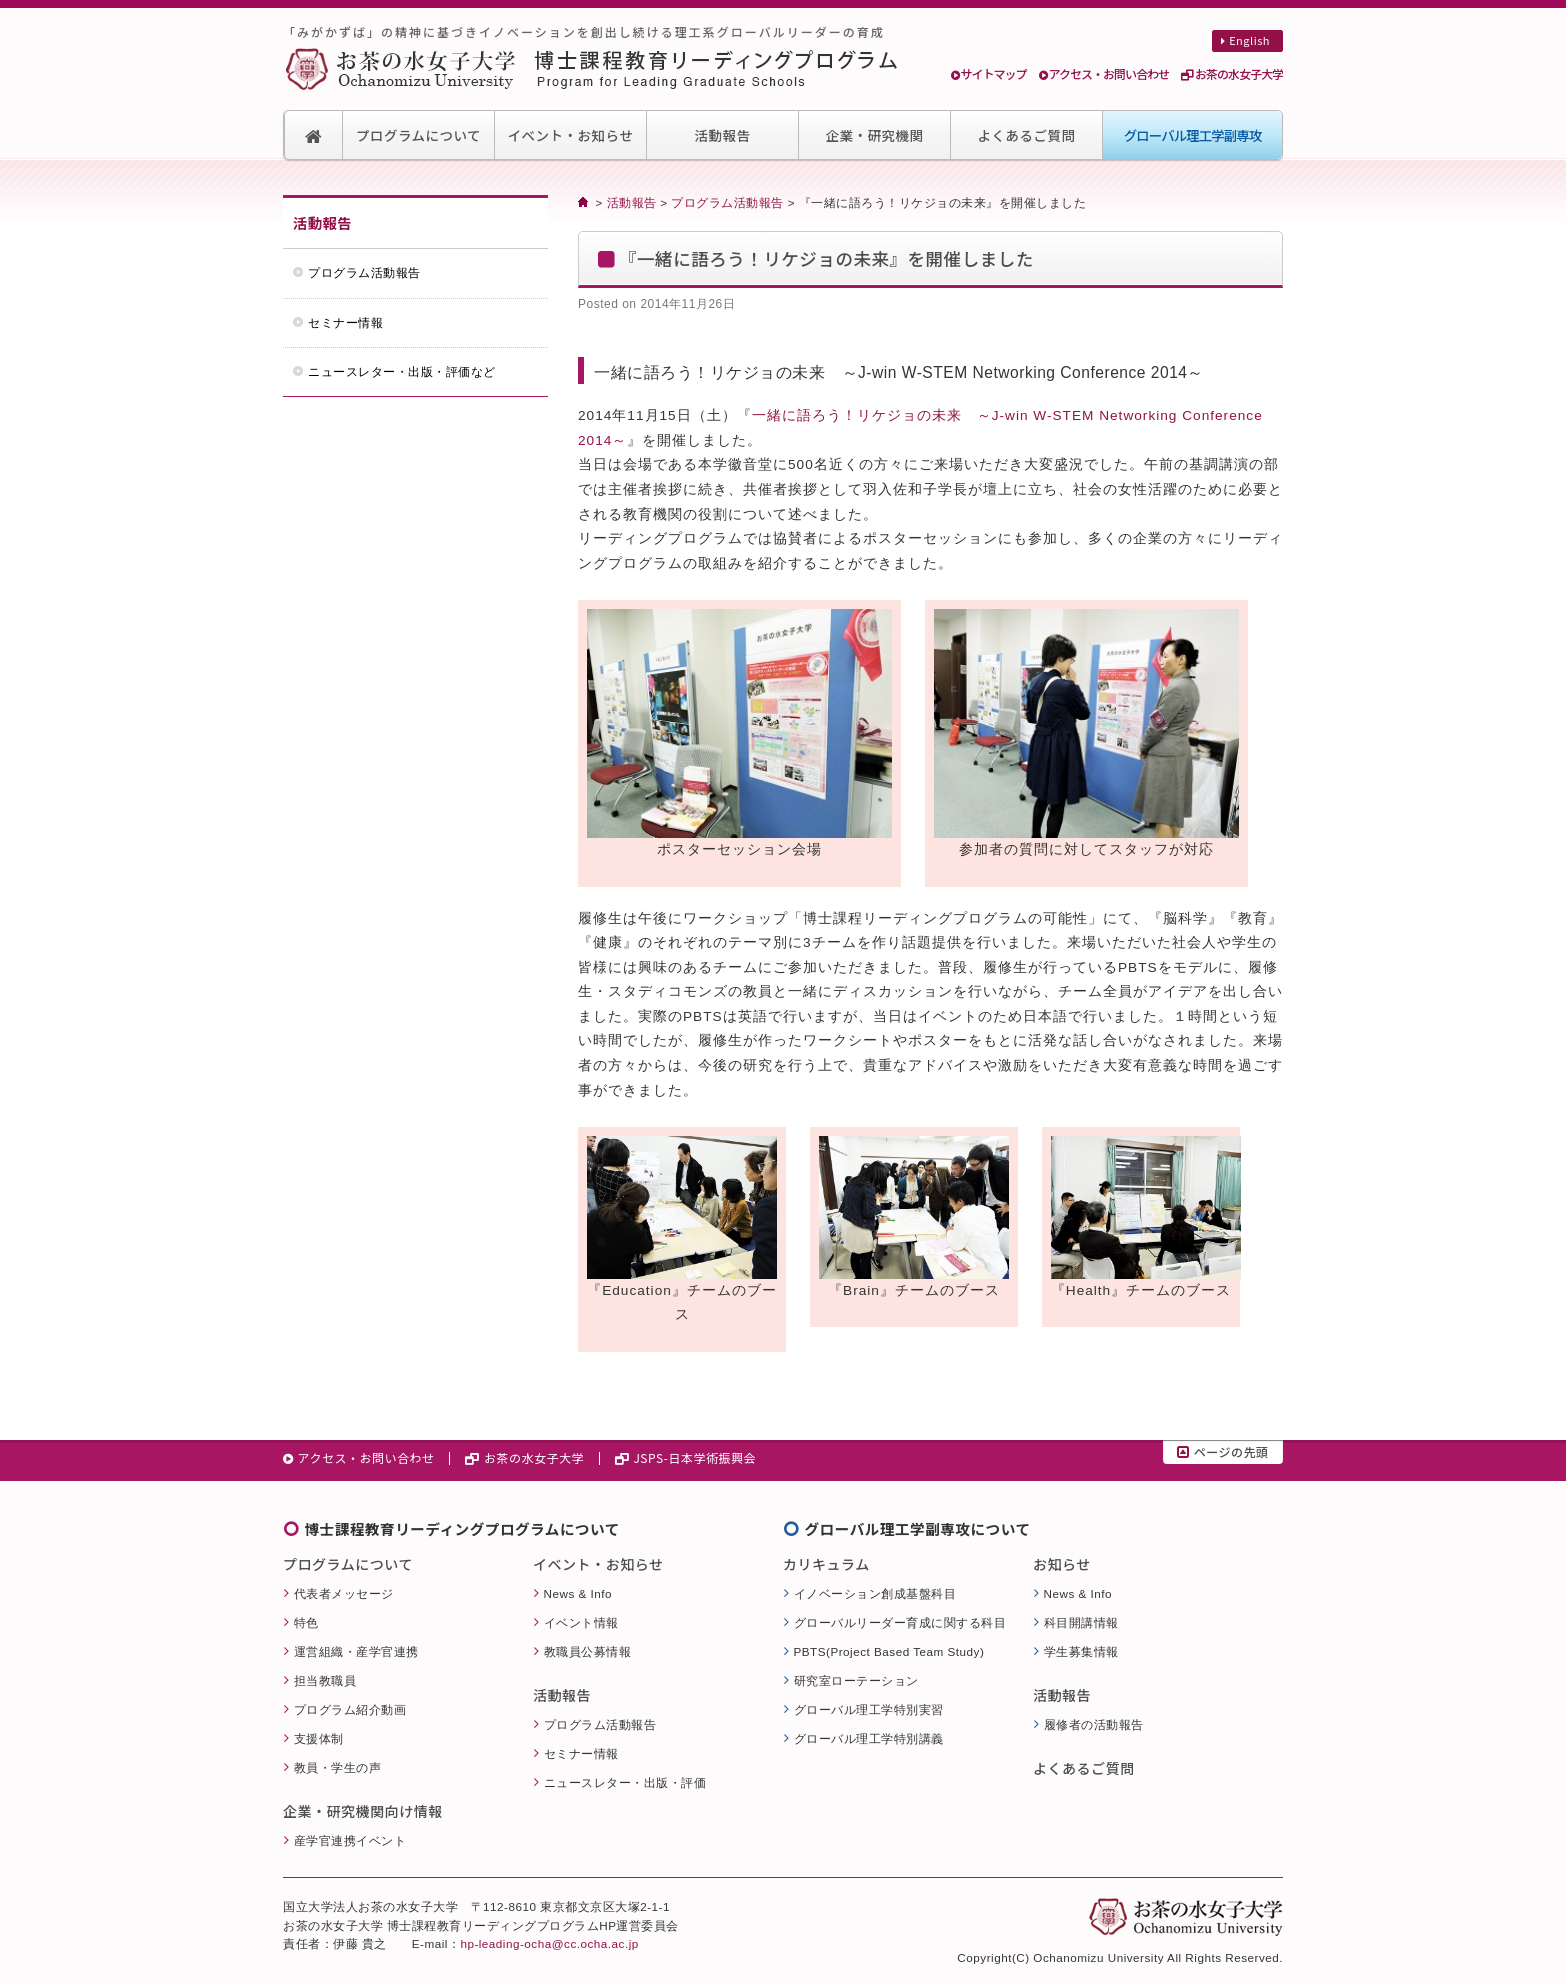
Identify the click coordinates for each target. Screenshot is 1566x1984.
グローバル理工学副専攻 (1192, 135)
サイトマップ (989, 74)
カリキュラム (826, 1564)
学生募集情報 (1081, 1651)
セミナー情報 (345, 323)
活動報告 (723, 135)
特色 (306, 1622)
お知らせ (1062, 1564)
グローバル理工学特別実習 (869, 1709)
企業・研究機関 (875, 135)
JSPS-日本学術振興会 (685, 1457)
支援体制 (319, 1738)
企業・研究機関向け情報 (363, 1811)
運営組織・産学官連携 (356, 1651)
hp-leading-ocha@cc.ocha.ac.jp (549, 1943)
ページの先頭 (1222, 1451)
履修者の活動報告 (1094, 1724)
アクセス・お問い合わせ (1104, 74)
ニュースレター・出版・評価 (625, 1782)
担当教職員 (325, 1680)
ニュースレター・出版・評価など (402, 372)
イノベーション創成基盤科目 (875, 1593)
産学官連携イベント (350, 1840)
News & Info (578, 1593)
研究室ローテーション (856, 1680)
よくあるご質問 (1027, 135)
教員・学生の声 (338, 1767)
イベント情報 (581, 1622)
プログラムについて (418, 135)
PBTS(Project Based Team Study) (889, 1651)
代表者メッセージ (344, 1593)
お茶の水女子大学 (1232, 74)
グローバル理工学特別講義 (869, 1738)
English (1245, 40)
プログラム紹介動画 (350, 1709)
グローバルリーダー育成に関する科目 (900, 1622)
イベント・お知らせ (571, 135)
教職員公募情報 (588, 1651)
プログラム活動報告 (727, 202)
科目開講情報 (1081, 1622)
